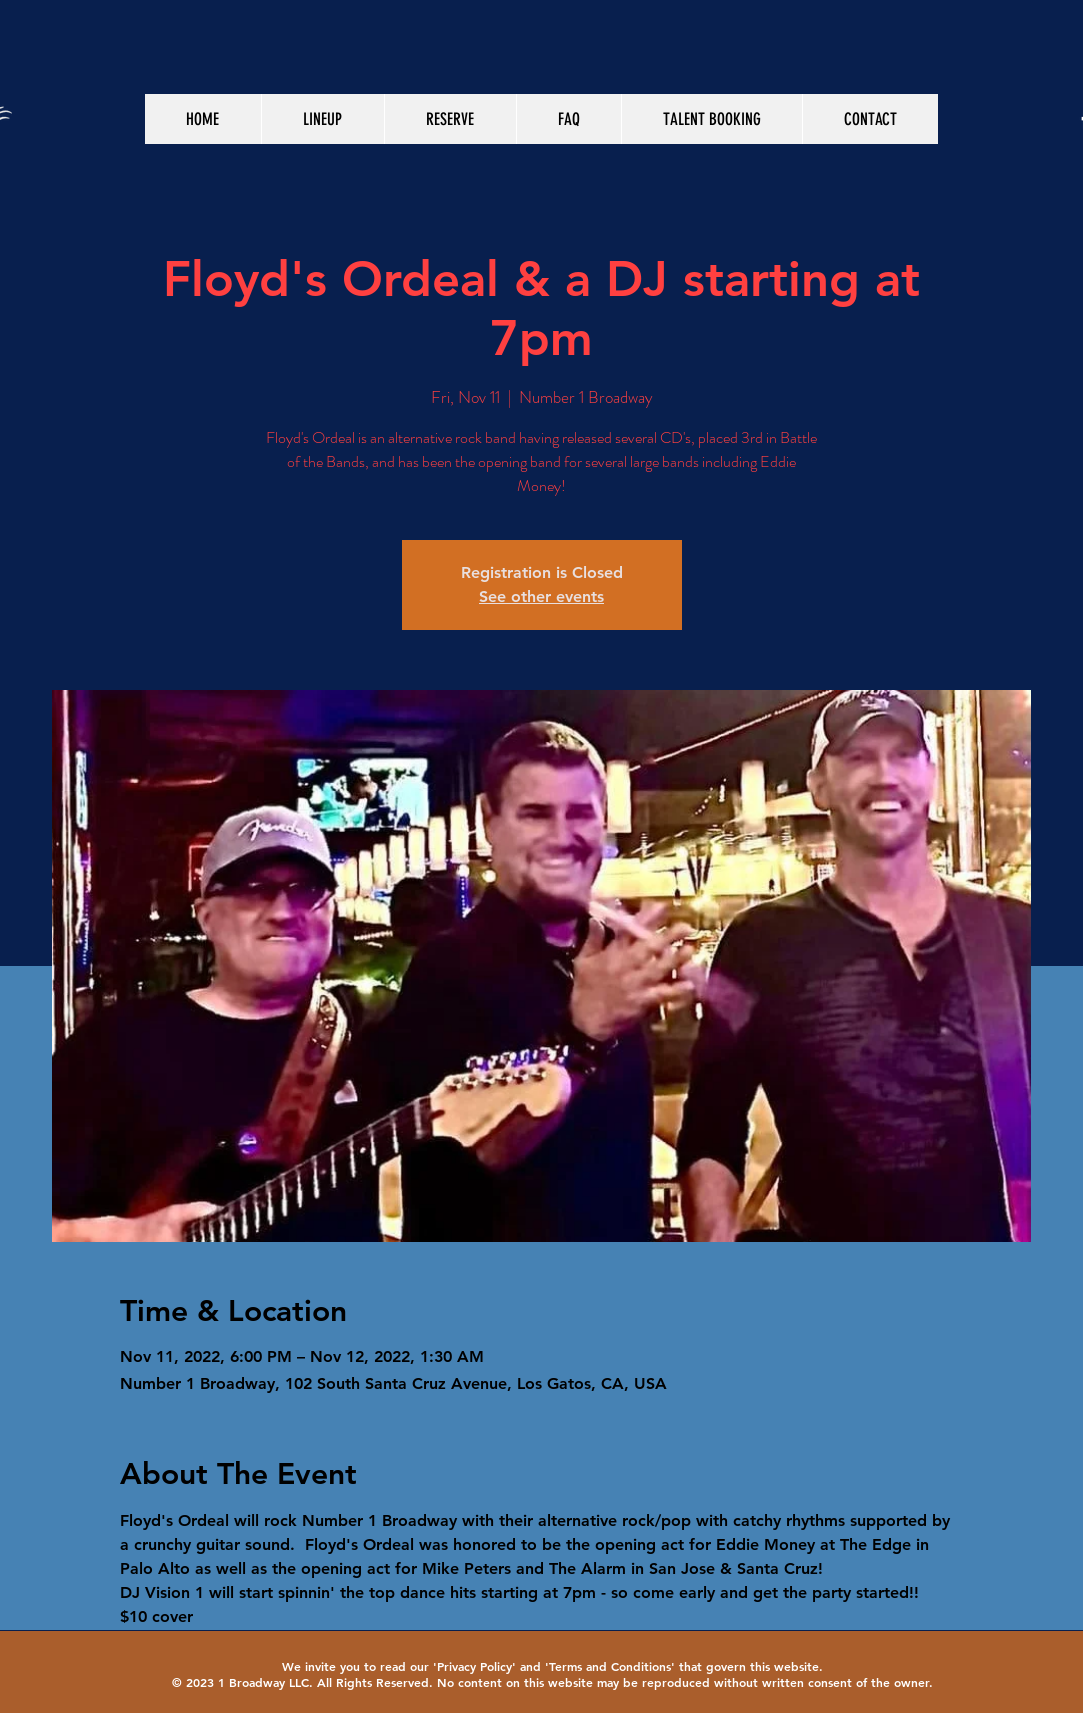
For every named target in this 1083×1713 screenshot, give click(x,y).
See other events (541, 596)
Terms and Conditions (610, 1666)
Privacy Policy (474, 1666)
